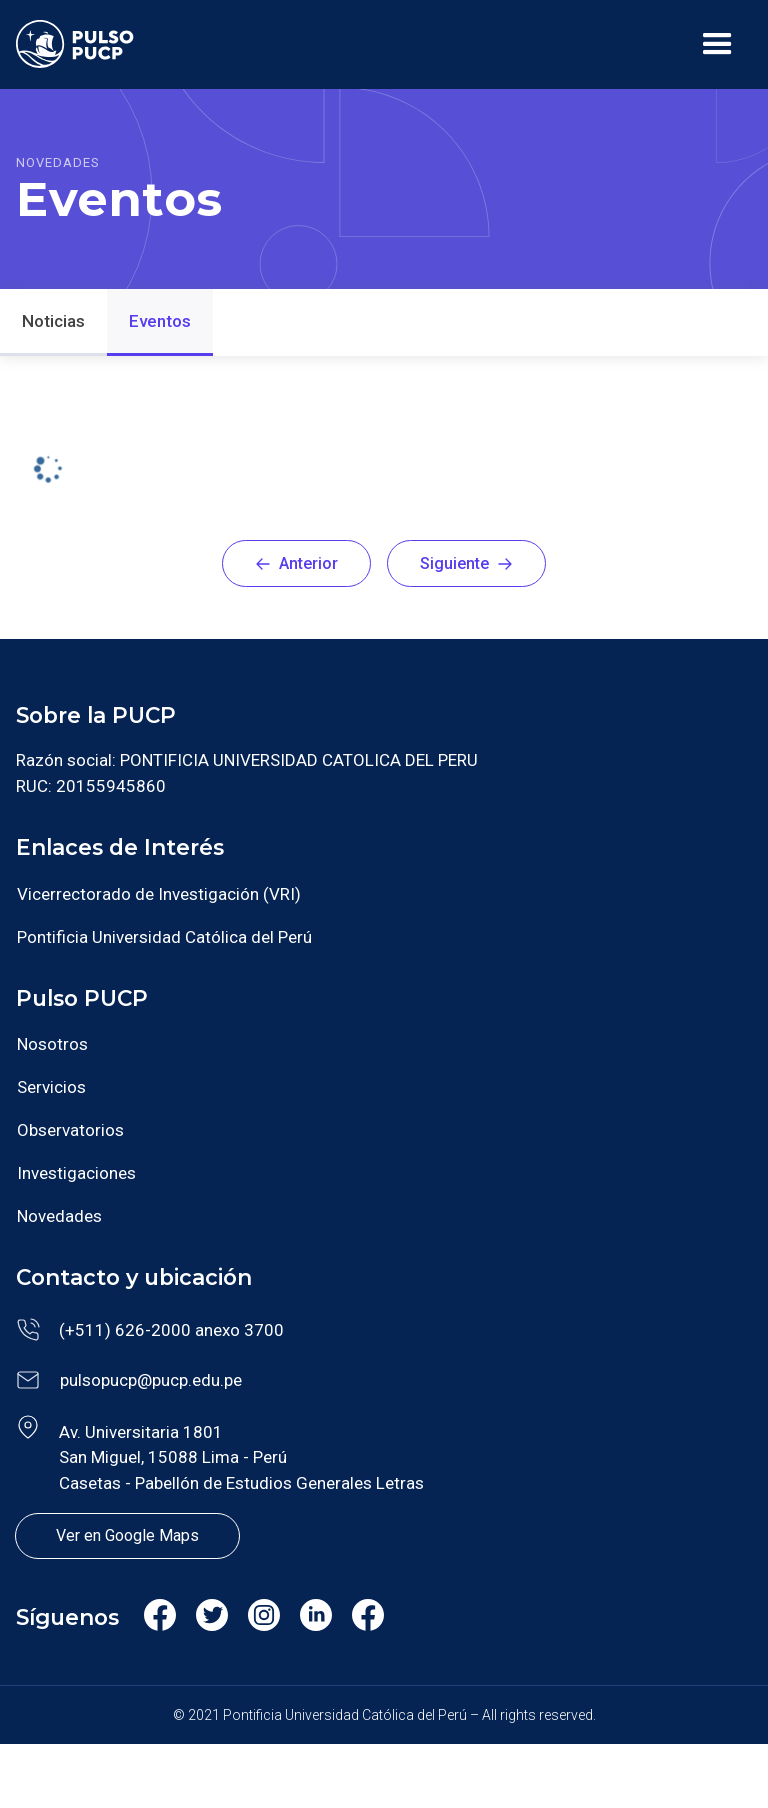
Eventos (160, 321)
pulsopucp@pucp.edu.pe (151, 1380)
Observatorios (70, 1130)
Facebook (158, 1621)
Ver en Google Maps (127, 1535)
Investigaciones (76, 1173)
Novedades (59, 1216)
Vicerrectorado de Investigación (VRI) (159, 894)
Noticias (53, 321)
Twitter (211, 1618)
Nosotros (52, 1044)
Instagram (263, 1621)
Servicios (51, 1087)
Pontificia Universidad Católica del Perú (164, 937)
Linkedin (316, 1618)
